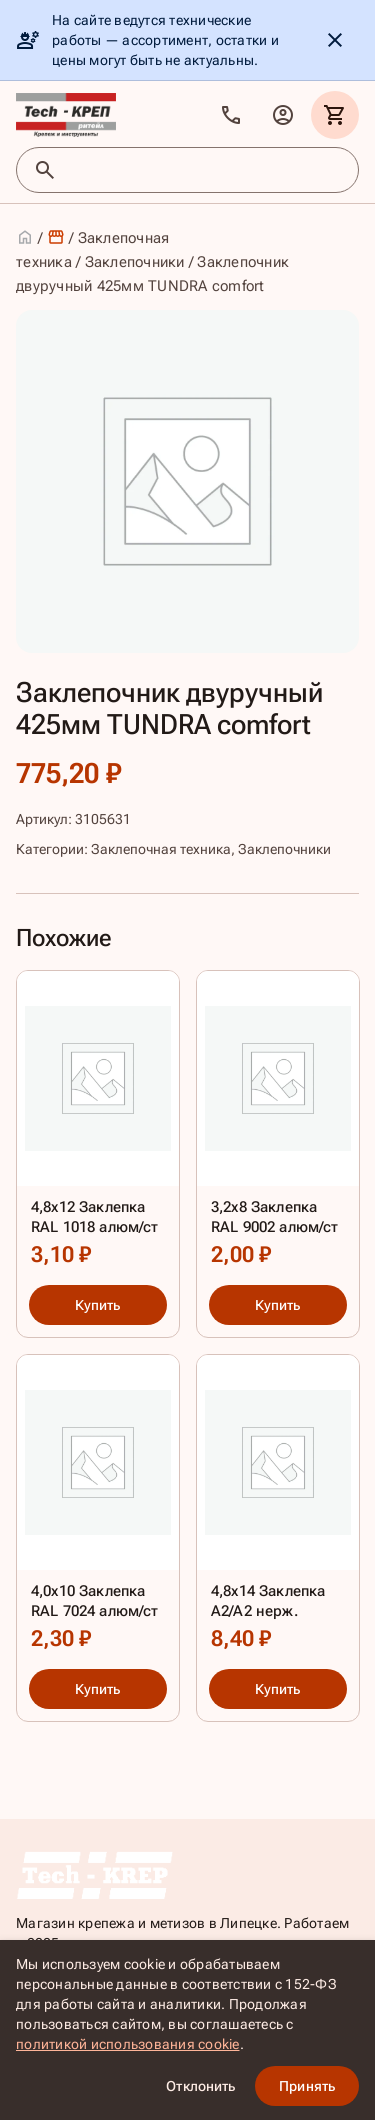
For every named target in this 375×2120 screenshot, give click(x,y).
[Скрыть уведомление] (335, 40)
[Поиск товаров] (205, 170)
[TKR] (66, 115)
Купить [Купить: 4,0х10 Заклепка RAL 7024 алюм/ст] (98, 1690)
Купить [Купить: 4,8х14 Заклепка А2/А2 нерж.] (277, 1690)
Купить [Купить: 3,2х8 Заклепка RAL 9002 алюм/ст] (277, 1305)
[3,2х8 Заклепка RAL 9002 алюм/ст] (278, 1124)
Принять (307, 2086)
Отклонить (200, 2086)
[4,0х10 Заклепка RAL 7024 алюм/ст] (98, 1508)
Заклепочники (135, 262)
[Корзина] (335, 115)
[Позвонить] (231, 115)
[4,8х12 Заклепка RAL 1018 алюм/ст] (98, 1124)
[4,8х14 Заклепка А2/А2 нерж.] (278, 1508)
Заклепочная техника (161, 849)
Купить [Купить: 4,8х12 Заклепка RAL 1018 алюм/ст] (98, 1305)
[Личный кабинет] (283, 115)
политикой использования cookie (128, 2044)
